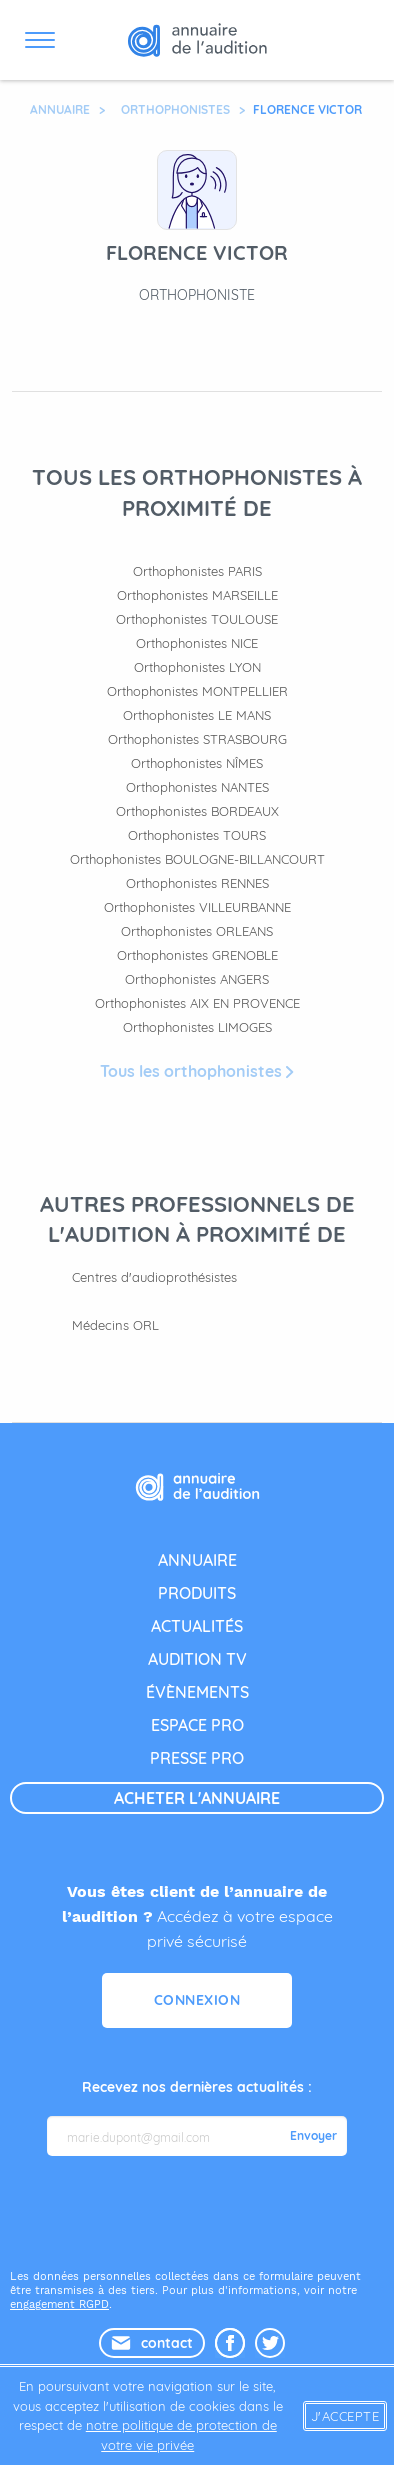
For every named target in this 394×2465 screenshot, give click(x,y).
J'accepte (345, 2416)
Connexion (197, 2000)
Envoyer (313, 2136)
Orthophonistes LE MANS (197, 715)
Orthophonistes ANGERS (197, 979)
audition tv (197, 1659)
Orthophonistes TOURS (197, 835)
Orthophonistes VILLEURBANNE (197, 907)
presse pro (197, 1758)
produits (197, 1593)
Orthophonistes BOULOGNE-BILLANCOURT (197, 859)
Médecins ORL (115, 1325)
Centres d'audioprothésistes (154, 1277)
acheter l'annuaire (197, 1798)
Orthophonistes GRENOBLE (197, 955)
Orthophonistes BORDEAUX (197, 811)
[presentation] (199, 2211)
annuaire (197, 1560)
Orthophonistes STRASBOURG (197, 739)
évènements (197, 1692)
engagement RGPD (59, 2304)
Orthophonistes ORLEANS (197, 931)
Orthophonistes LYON (197, 667)
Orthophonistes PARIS (197, 571)
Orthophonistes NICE (197, 643)
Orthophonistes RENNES (197, 883)
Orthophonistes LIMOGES (197, 1027)
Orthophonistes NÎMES (197, 763)
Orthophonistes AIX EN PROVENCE (197, 1003)
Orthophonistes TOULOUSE (197, 619)
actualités (197, 1626)
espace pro (197, 1725)
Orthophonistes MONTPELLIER (197, 691)
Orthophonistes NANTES (197, 787)
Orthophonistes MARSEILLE (197, 595)
